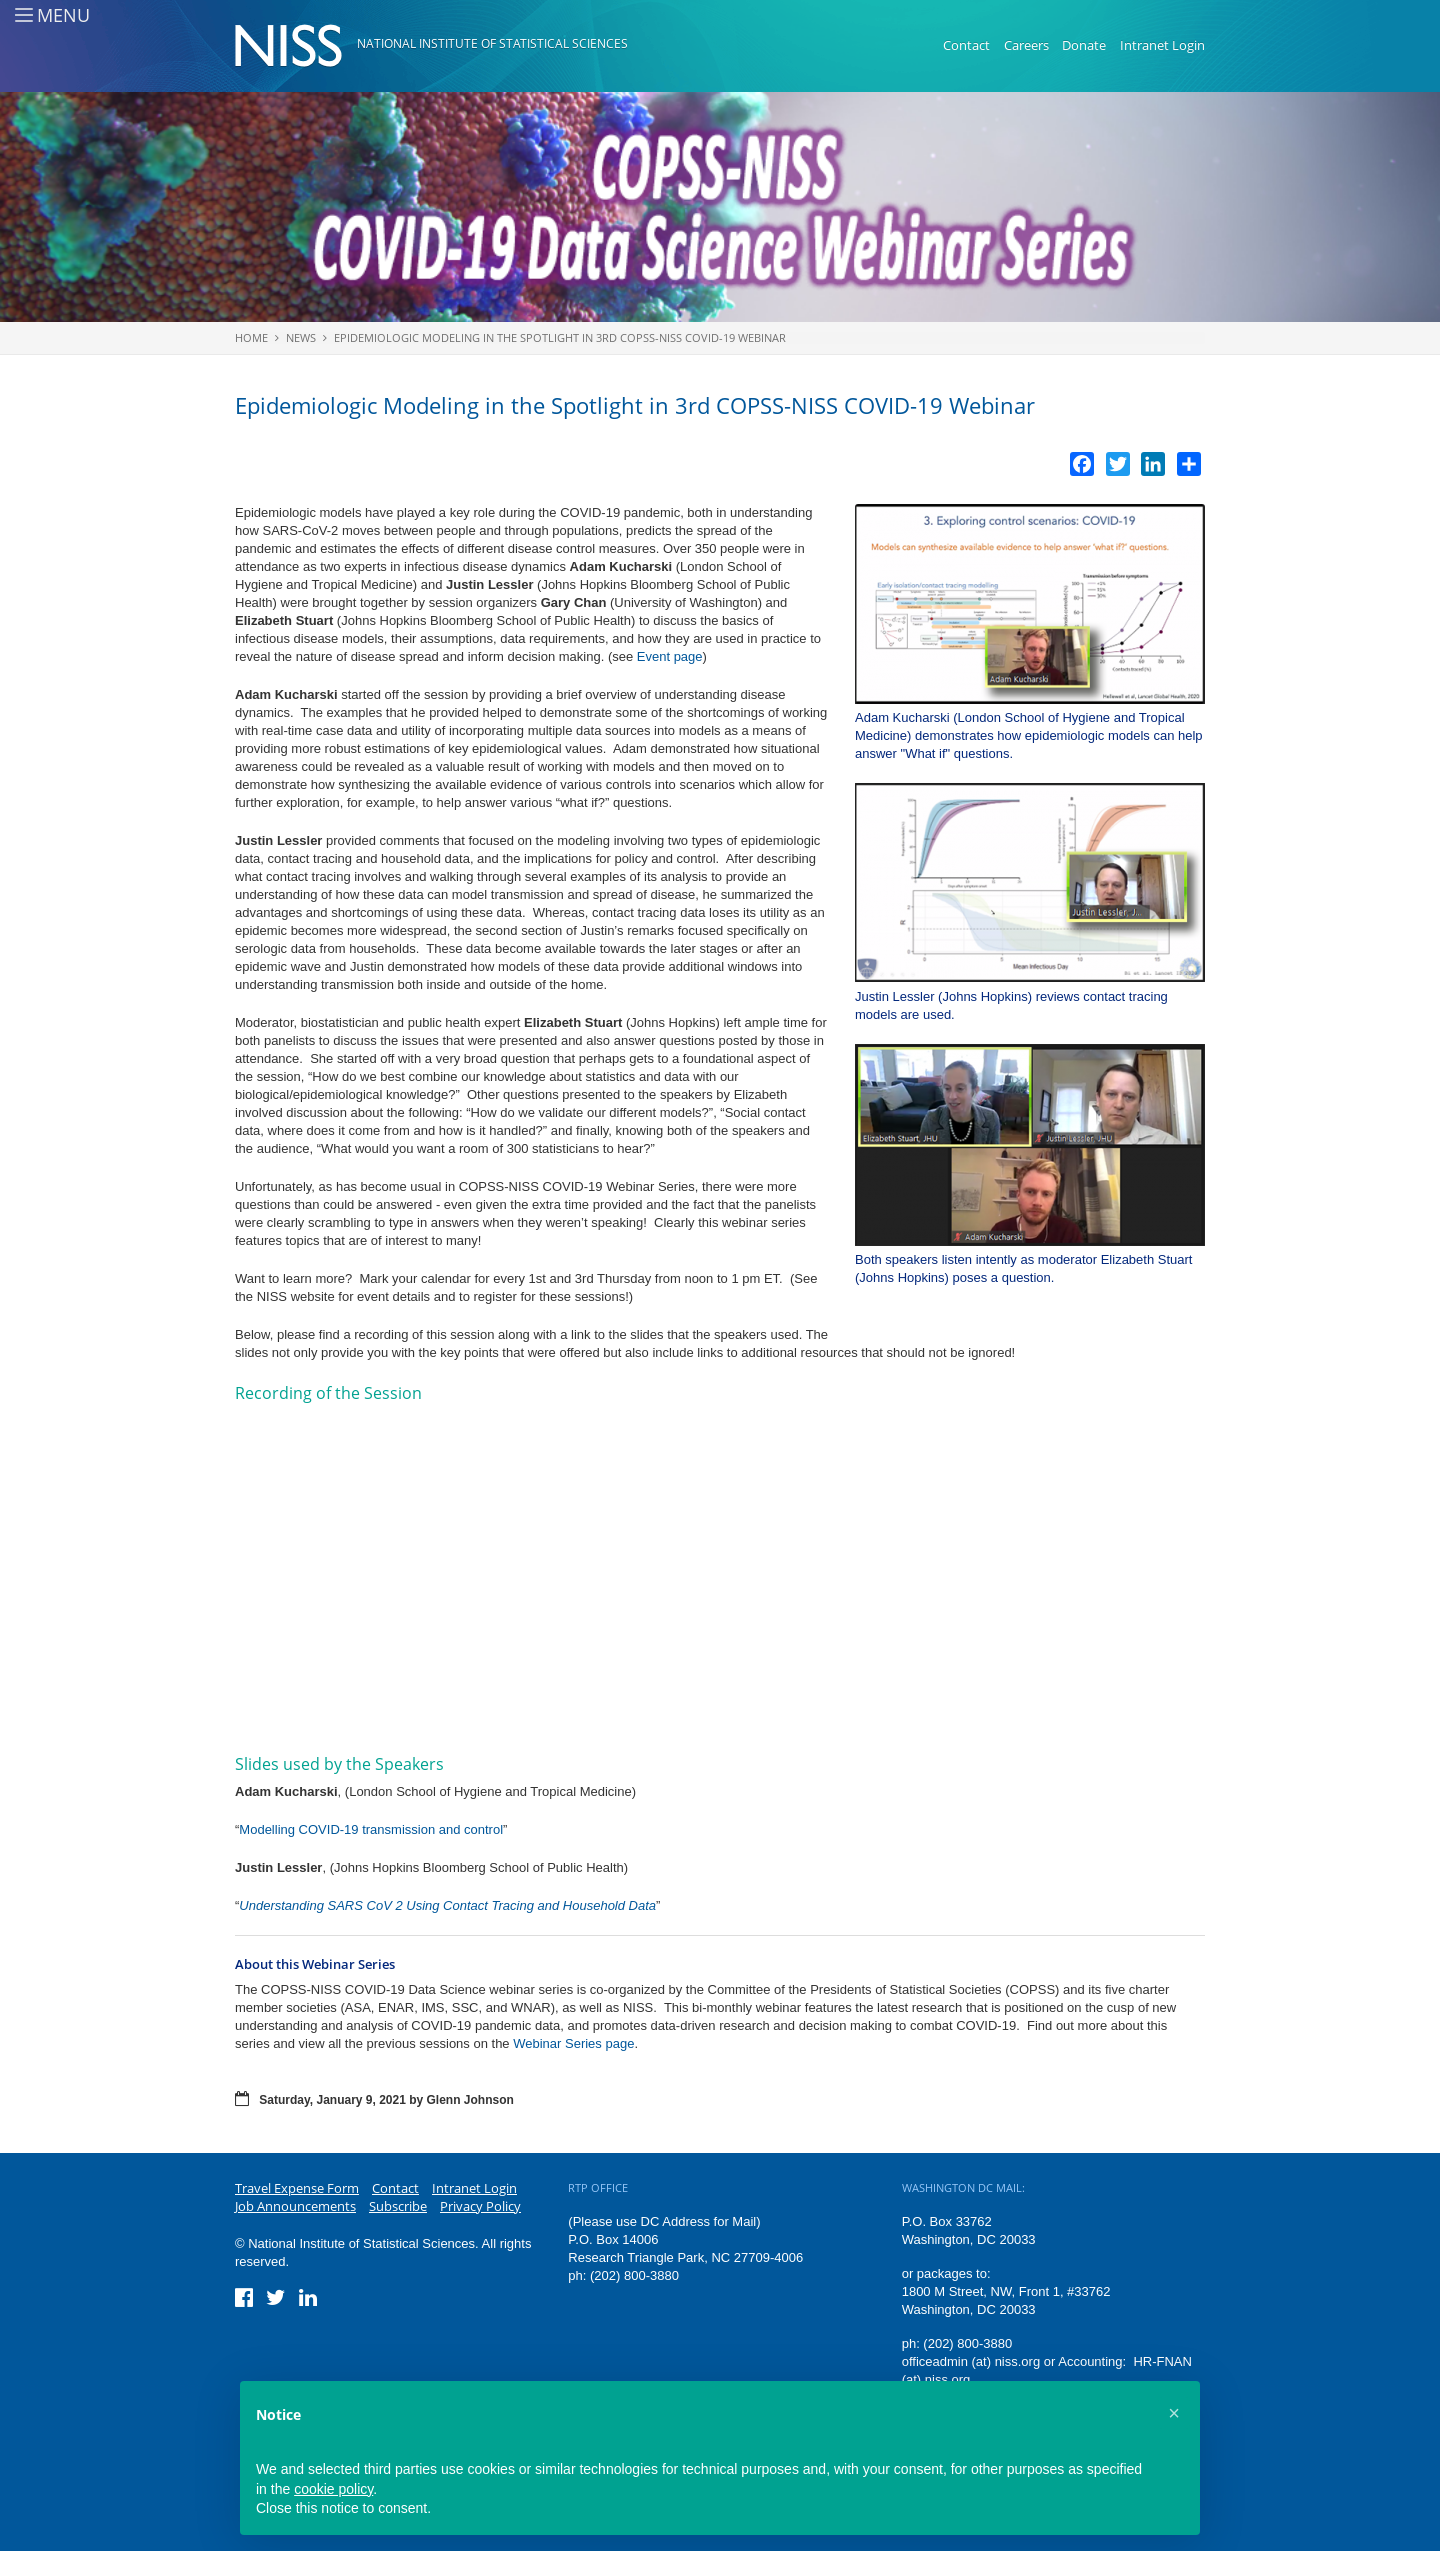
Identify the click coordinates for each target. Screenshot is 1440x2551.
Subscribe (398, 2206)
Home (251, 337)
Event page (670, 656)
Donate (1084, 45)
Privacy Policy (480, 2206)
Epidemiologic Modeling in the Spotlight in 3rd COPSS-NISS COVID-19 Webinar (560, 337)
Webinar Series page (573, 2043)
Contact (966, 45)
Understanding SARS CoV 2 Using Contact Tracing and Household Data (447, 1905)
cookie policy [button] (333, 2489)
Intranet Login (1162, 45)
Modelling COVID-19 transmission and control (371, 1829)
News (301, 337)
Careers (1026, 45)
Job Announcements (295, 2206)
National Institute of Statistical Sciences (492, 43)
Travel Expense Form (297, 2188)
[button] (1174, 2413)
